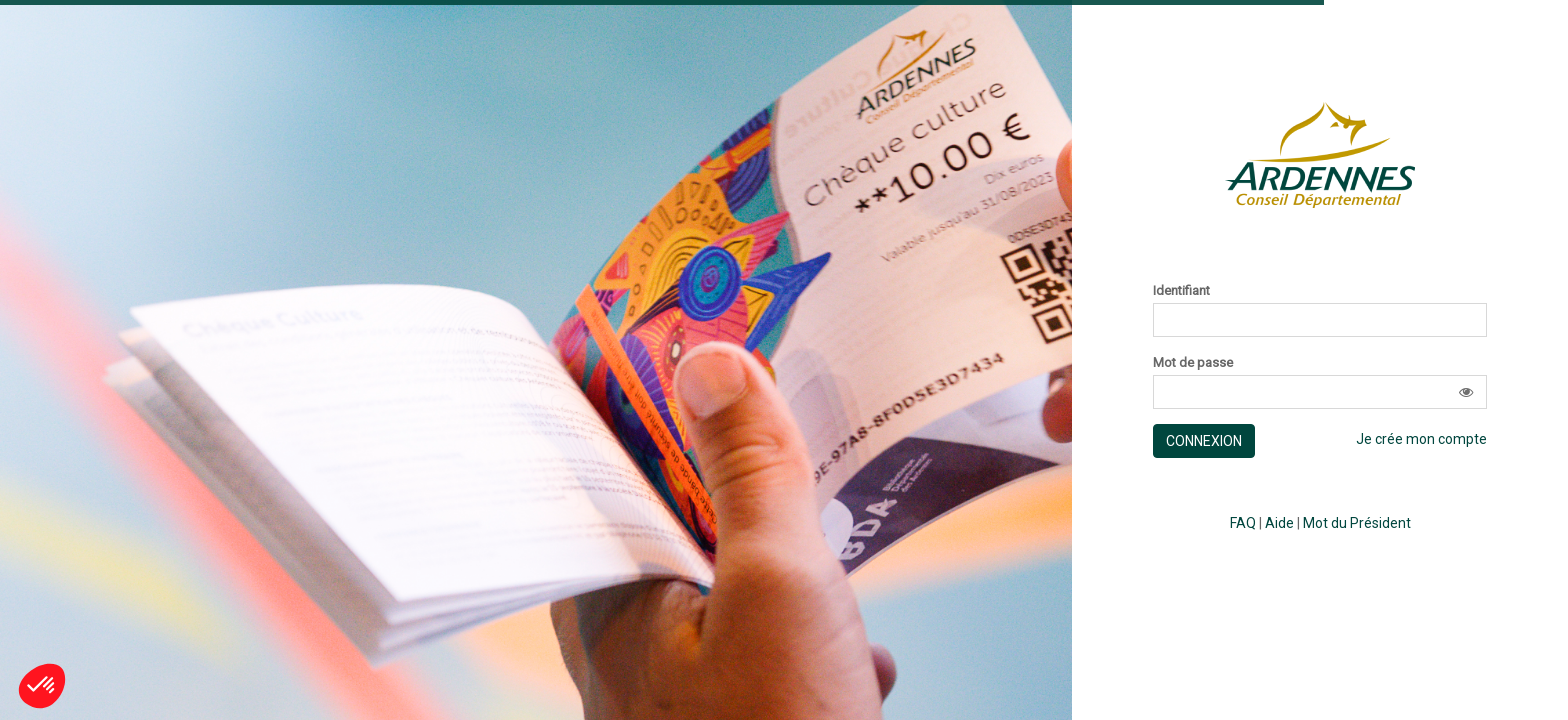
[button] (1466, 392)
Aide (1279, 523)
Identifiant (1181, 291)
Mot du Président (1357, 523)
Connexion (1204, 441)
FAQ (1243, 523)
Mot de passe (1193, 363)
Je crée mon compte (1421, 439)
